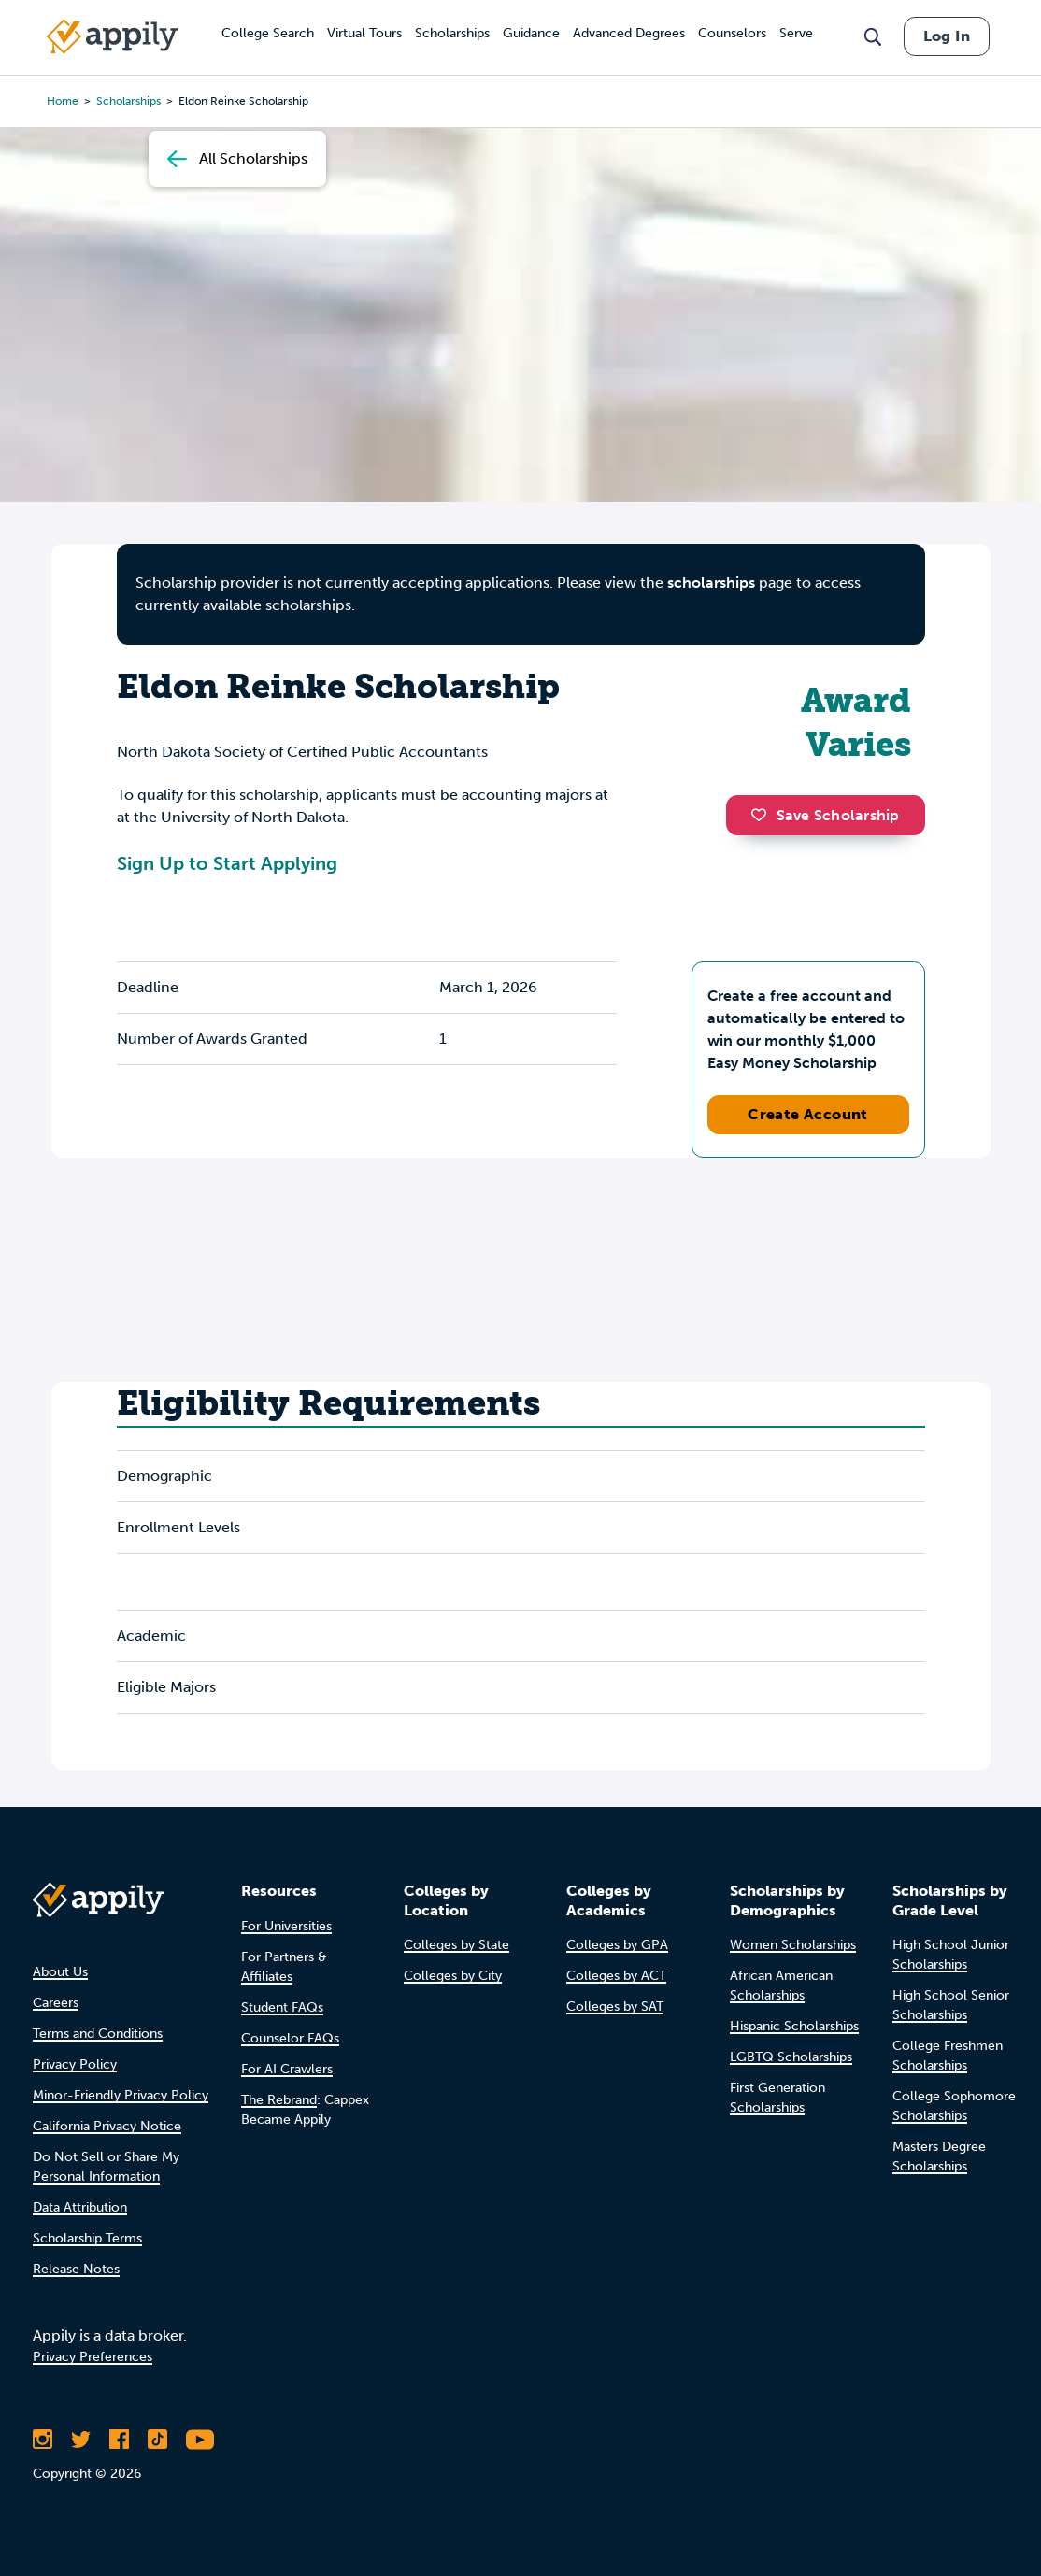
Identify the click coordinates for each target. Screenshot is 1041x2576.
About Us (60, 1972)
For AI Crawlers (287, 2069)
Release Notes (76, 2269)
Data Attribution (80, 2207)
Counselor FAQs (290, 2038)
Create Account (808, 1114)
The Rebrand (279, 2100)
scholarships (711, 582)
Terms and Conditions (98, 2034)
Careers (55, 2003)
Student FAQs (282, 2007)
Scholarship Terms (87, 2238)
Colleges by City (453, 1976)
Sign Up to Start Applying (227, 863)
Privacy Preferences (92, 2357)
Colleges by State (456, 1945)
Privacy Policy (75, 2064)
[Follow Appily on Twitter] (81, 2440)
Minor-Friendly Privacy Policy (120, 2095)
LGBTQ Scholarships (791, 2057)
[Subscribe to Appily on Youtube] (200, 2440)
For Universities (286, 1926)
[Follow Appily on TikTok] (157, 2440)
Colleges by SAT (614, 2006)
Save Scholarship (825, 815)
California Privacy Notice (107, 2126)
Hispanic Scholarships (794, 2026)
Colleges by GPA (617, 1945)
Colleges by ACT (616, 1976)
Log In (946, 36)
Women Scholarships (793, 1945)
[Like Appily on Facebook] (119, 2440)
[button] (763, 814)
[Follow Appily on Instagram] (42, 2440)
